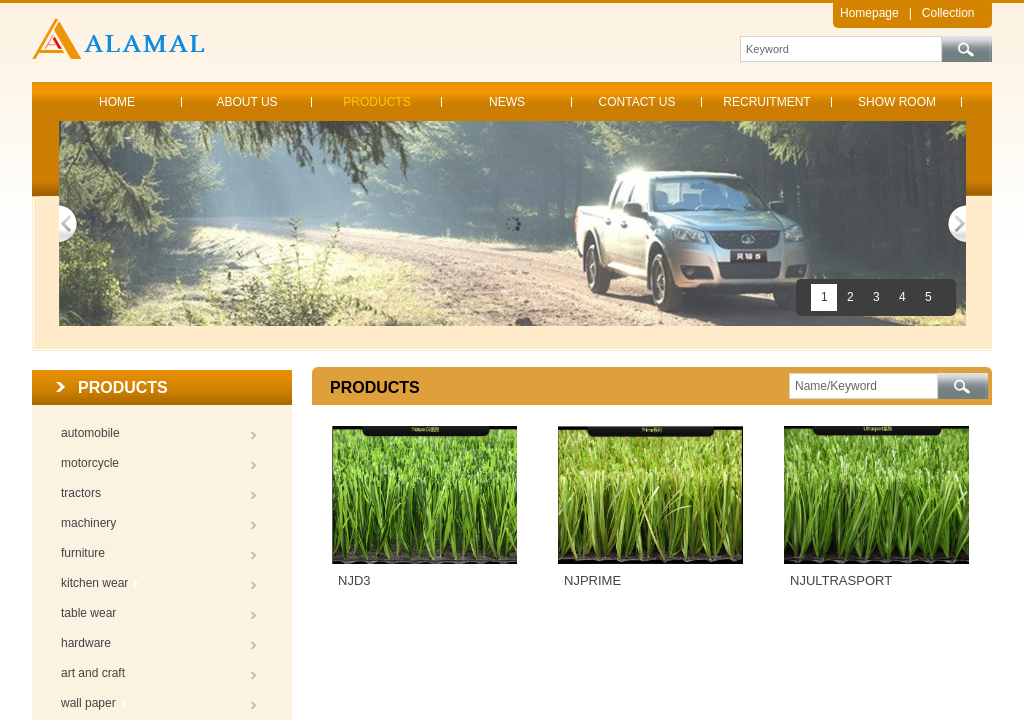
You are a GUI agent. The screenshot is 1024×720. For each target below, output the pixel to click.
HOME (117, 102)
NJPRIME (592, 580)
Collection (948, 13)
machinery (88, 523)
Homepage (869, 13)
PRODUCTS (376, 102)
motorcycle (90, 463)
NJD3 (354, 580)
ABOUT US (246, 102)
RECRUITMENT (766, 102)
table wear (88, 613)
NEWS (507, 102)
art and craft (93, 673)
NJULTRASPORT (841, 580)
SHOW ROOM (897, 102)
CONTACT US (637, 102)
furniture (83, 553)
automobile (90, 433)
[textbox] (841, 49)
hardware (86, 643)
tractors (81, 493)
